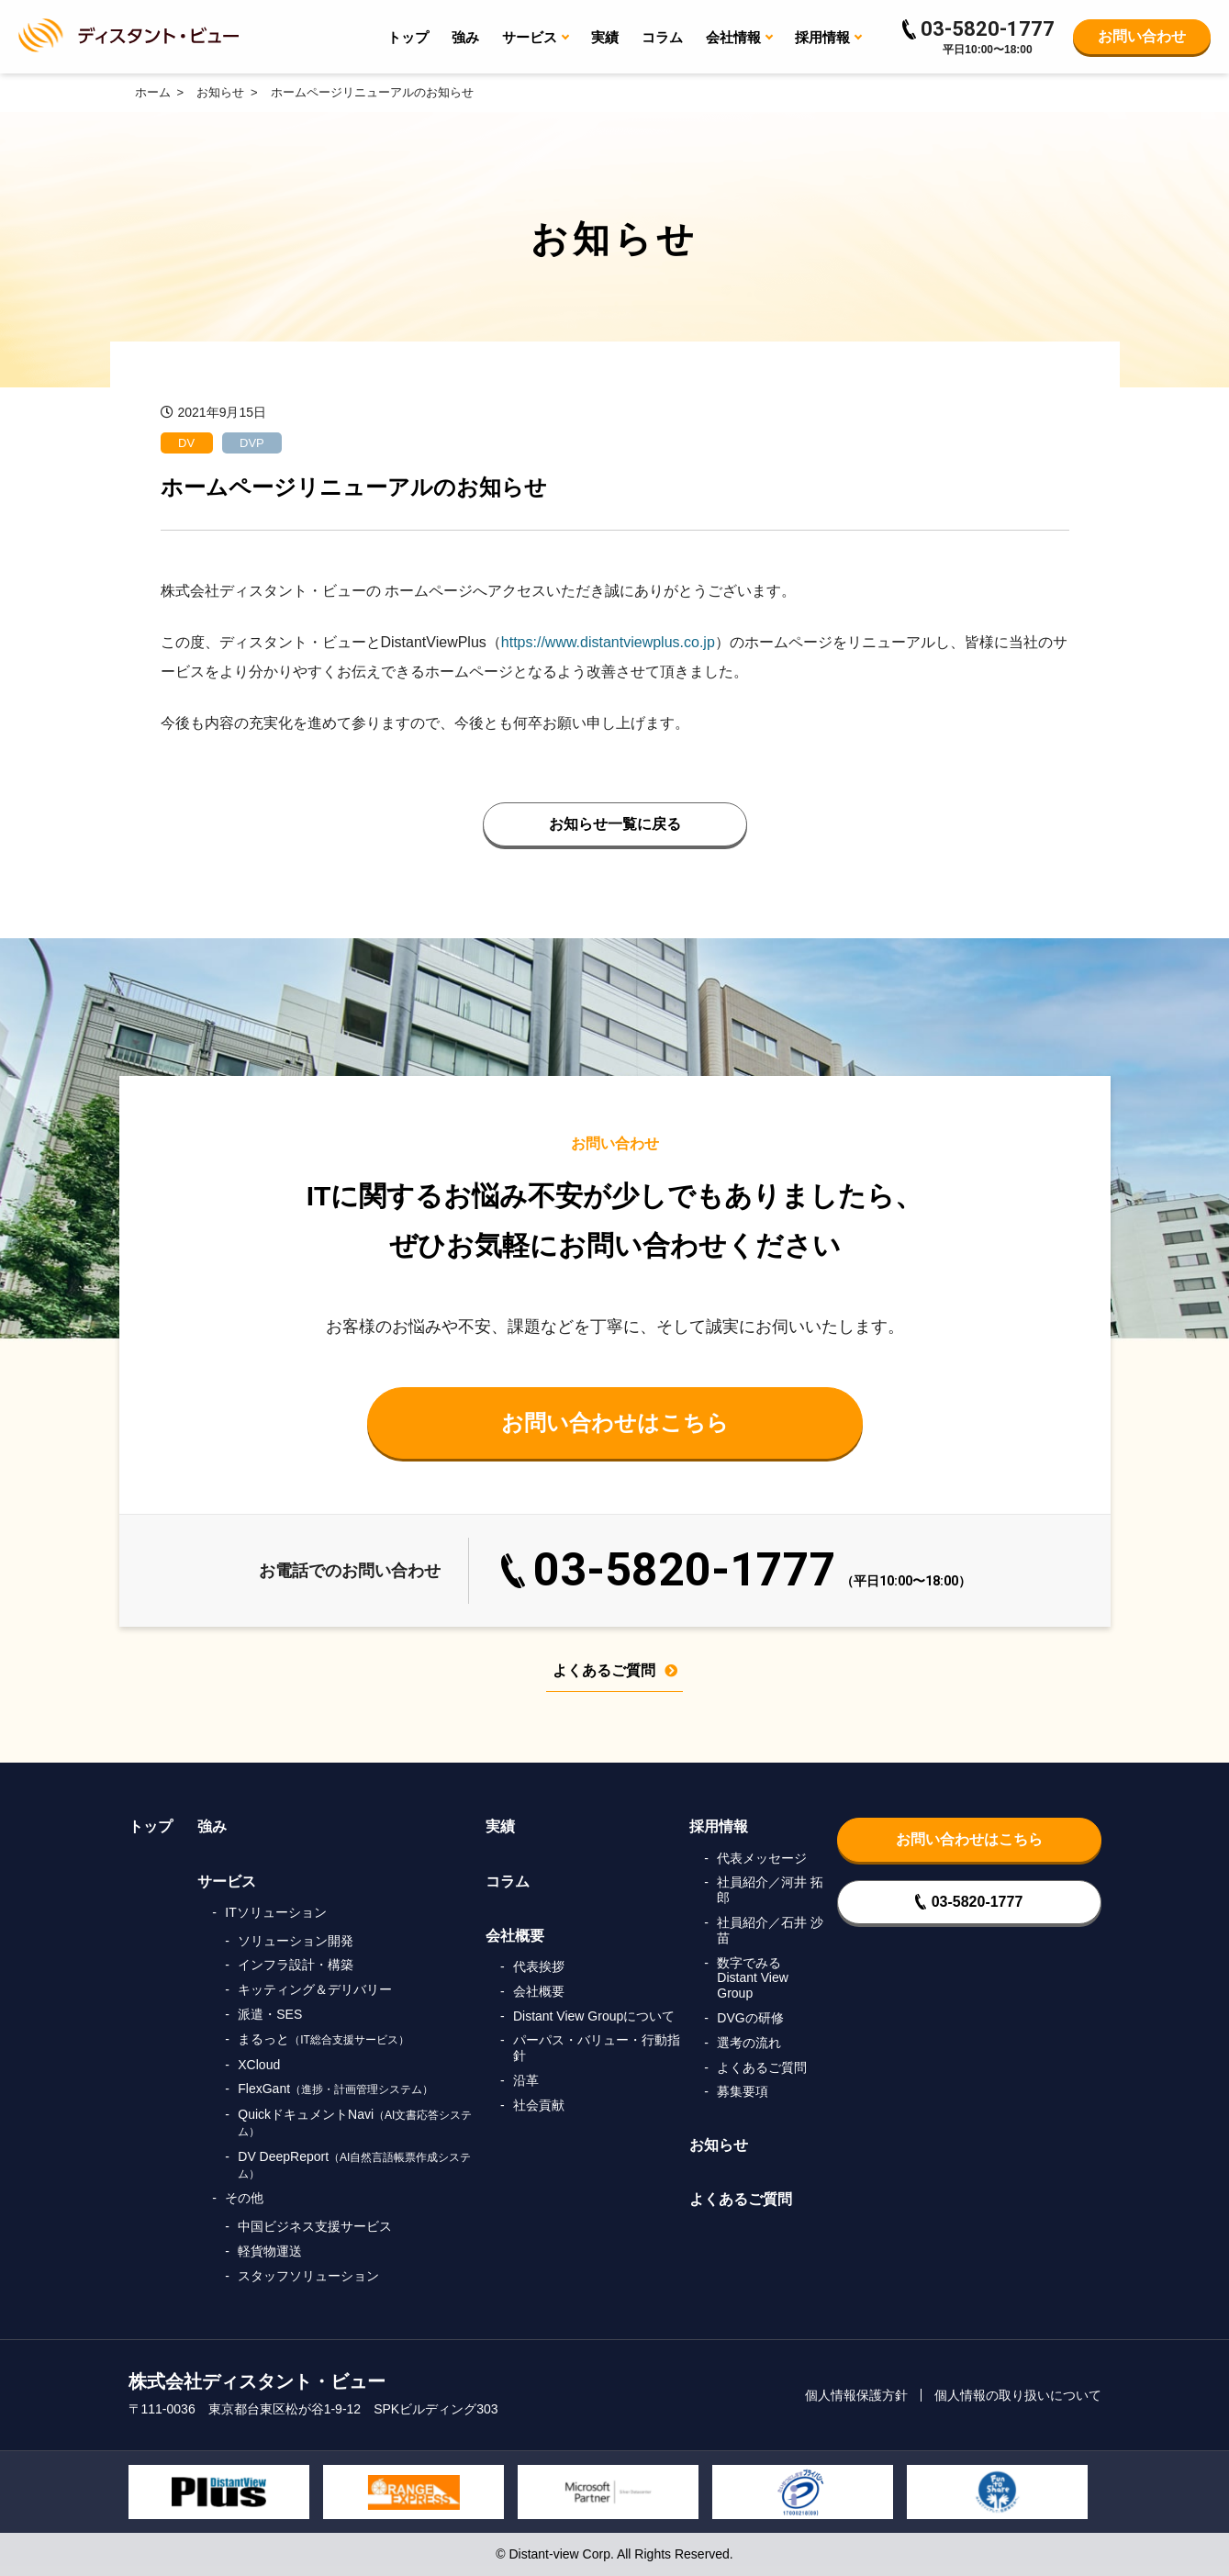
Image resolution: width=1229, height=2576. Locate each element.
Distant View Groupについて (594, 2016)
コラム (662, 37)
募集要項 (742, 2091)
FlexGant (335, 2088)
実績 (605, 37)
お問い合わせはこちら (615, 1422)
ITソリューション (275, 1912)
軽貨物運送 (270, 2251)
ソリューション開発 (295, 1940)
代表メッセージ (762, 1858)
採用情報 (718, 1826)
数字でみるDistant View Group (752, 1978)
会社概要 (515, 1935)
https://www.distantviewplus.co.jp (608, 642)
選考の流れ (749, 2042)
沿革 (526, 2080)
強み (465, 37)
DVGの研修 (750, 2017)
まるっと (323, 2039)
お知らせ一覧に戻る (615, 824)
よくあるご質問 (615, 1670)
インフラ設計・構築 (295, 1964)
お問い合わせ (1142, 36)
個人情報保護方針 (856, 2395)
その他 (244, 2197)
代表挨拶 (538, 1966)
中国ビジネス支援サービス (315, 2226)
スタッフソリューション (308, 2275)
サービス (226, 1881)
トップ (408, 37)
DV (186, 443)
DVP (252, 443)
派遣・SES (270, 2014)
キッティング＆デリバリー (315, 1989)
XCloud (259, 2064)
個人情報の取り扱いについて (1017, 2395)
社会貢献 (538, 2105)
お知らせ (718, 2145)
